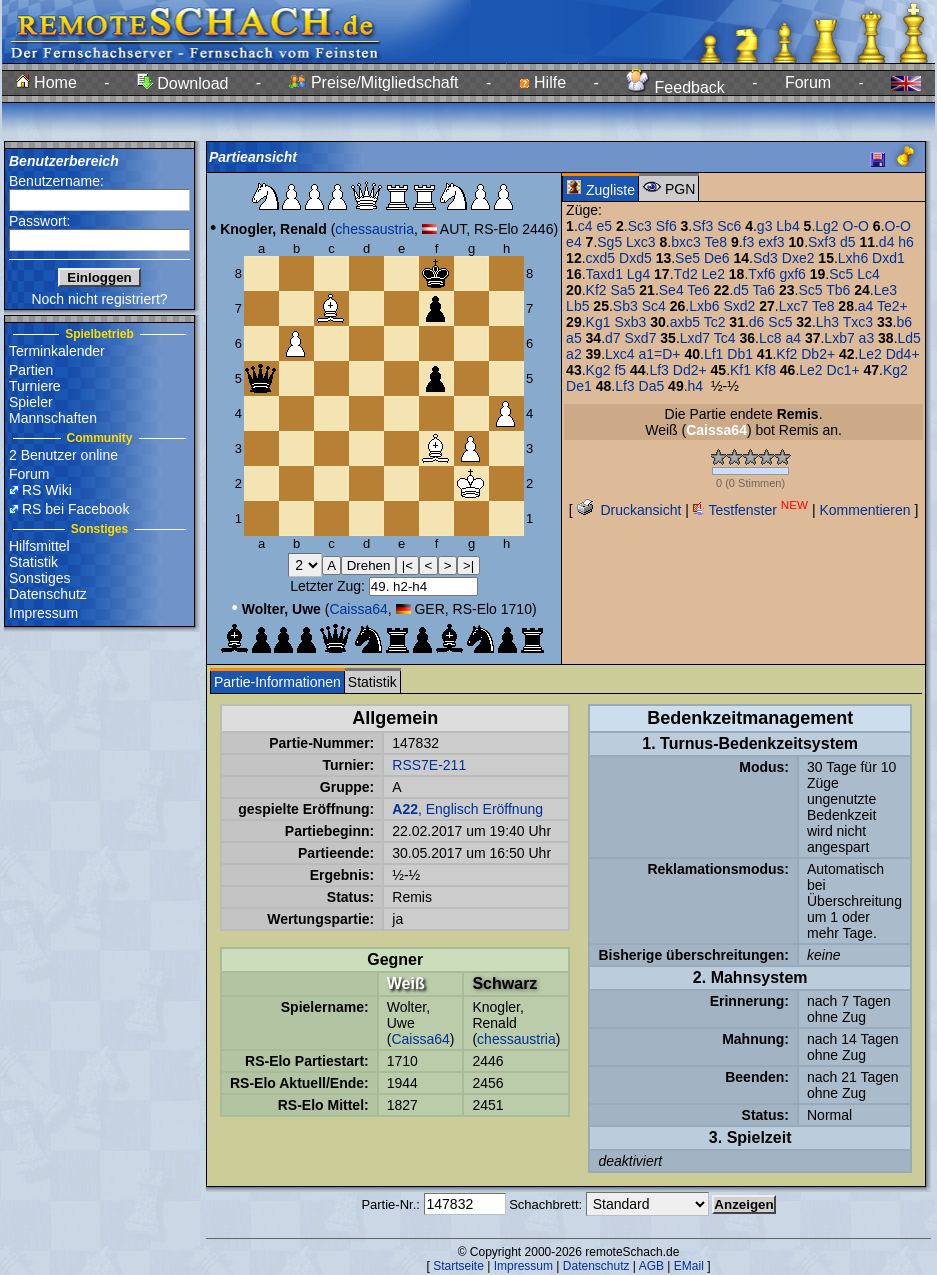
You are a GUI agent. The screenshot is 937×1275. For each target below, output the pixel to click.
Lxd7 (695, 338)
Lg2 (826, 226)
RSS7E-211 (429, 765)
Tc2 (715, 322)
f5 (620, 370)
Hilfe (542, 82)
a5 (574, 338)
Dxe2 (798, 258)
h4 (696, 386)
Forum (808, 82)
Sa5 (622, 290)
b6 (904, 322)
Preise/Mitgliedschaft (374, 82)
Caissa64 (358, 609)
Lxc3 (641, 242)
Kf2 (596, 290)
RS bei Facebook (75, 509)
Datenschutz (48, 594)
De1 (579, 386)
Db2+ (818, 354)
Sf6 (666, 226)
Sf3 (702, 226)
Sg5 (609, 242)
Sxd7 (641, 338)
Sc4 (654, 306)
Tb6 (838, 290)
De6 (717, 258)
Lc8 (770, 338)
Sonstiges (39, 578)
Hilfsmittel (39, 546)
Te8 (715, 242)
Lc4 (868, 274)
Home (46, 82)
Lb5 (577, 306)
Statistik (33, 562)
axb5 (685, 322)
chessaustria (374, 229)
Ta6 (763, 290)
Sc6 (729, 226)
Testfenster (750, 510)
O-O (856, 226)
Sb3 (625, 306)
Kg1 (598, 322)
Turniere (35, 386)
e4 (574, 242)
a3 (867, 338)
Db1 (740, 354)
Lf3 (658, 370)
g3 (765, 226)
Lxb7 (839, 338)
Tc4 (725, 338)
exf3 (771, 242)
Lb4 (787, 226)
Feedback (675, 87)
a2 (574, 354)
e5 (604, 226)
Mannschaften (53, 418)
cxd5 (601, 258)
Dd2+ (690, 370)
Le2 (713, 274)
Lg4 (638, 274)
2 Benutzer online (63, 455)
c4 (585, 226)
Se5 (687, 258)
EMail (689, 1266)
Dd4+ (903, 354)
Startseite (458, 1266)
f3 (749, 242)
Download (183, 83)
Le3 (885, 290)
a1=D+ (660, 354)
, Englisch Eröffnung (467, 809)
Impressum (43, 613)
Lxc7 (794, 306)
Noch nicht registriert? (99, 299)
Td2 (686, 274)
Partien (31, 370)
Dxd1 (888, 258)
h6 (906, 242)
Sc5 (841, 274)
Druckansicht (629, 510)
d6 (757, 322)
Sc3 (640, 226)
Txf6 (761, 274)
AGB (651, 1266)
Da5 (652, 386)
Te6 (698, 290)
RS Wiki (47, 490)
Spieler (31, 402)
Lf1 (713, 354)
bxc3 (686, 242)
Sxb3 (630, 322)
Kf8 (765, 370)
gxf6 (792, 274)
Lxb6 (704, 306)
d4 (887, 242)
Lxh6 (853, 258)
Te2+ (892, 306)
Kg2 (598, 370)
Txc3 (858, 322)
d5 (848, 242)
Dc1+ (843, 370)
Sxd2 (739, 306)
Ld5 (909, 338)
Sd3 (765, 258)
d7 (613, 338)
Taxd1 (604, 274)
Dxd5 (635, 258)
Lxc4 (620, 354)
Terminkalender (57, 351)
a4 (866, 306)
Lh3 (827, 322)
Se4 (671, 290)
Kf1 (740, 370)
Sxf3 (822, 242)
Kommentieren (864, 510)
